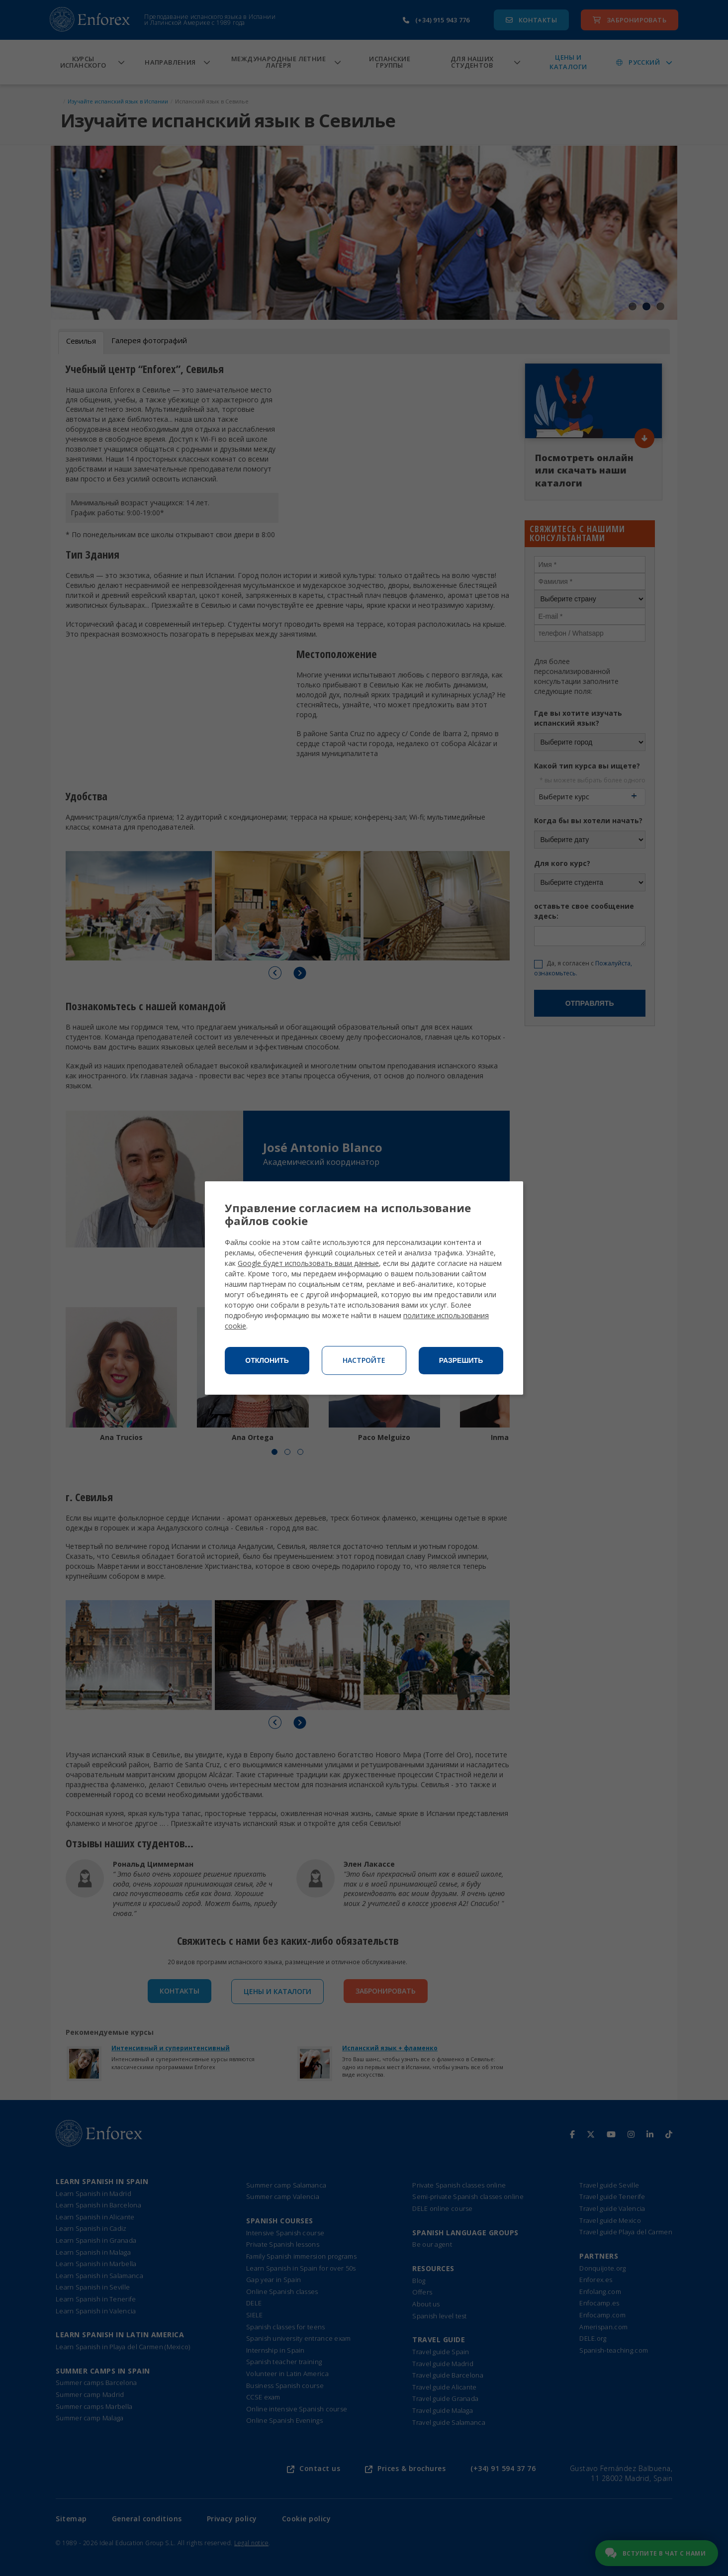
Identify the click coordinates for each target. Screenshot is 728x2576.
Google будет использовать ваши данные (308, 1263)
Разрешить (461, 1360)
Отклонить (267, 1360)
